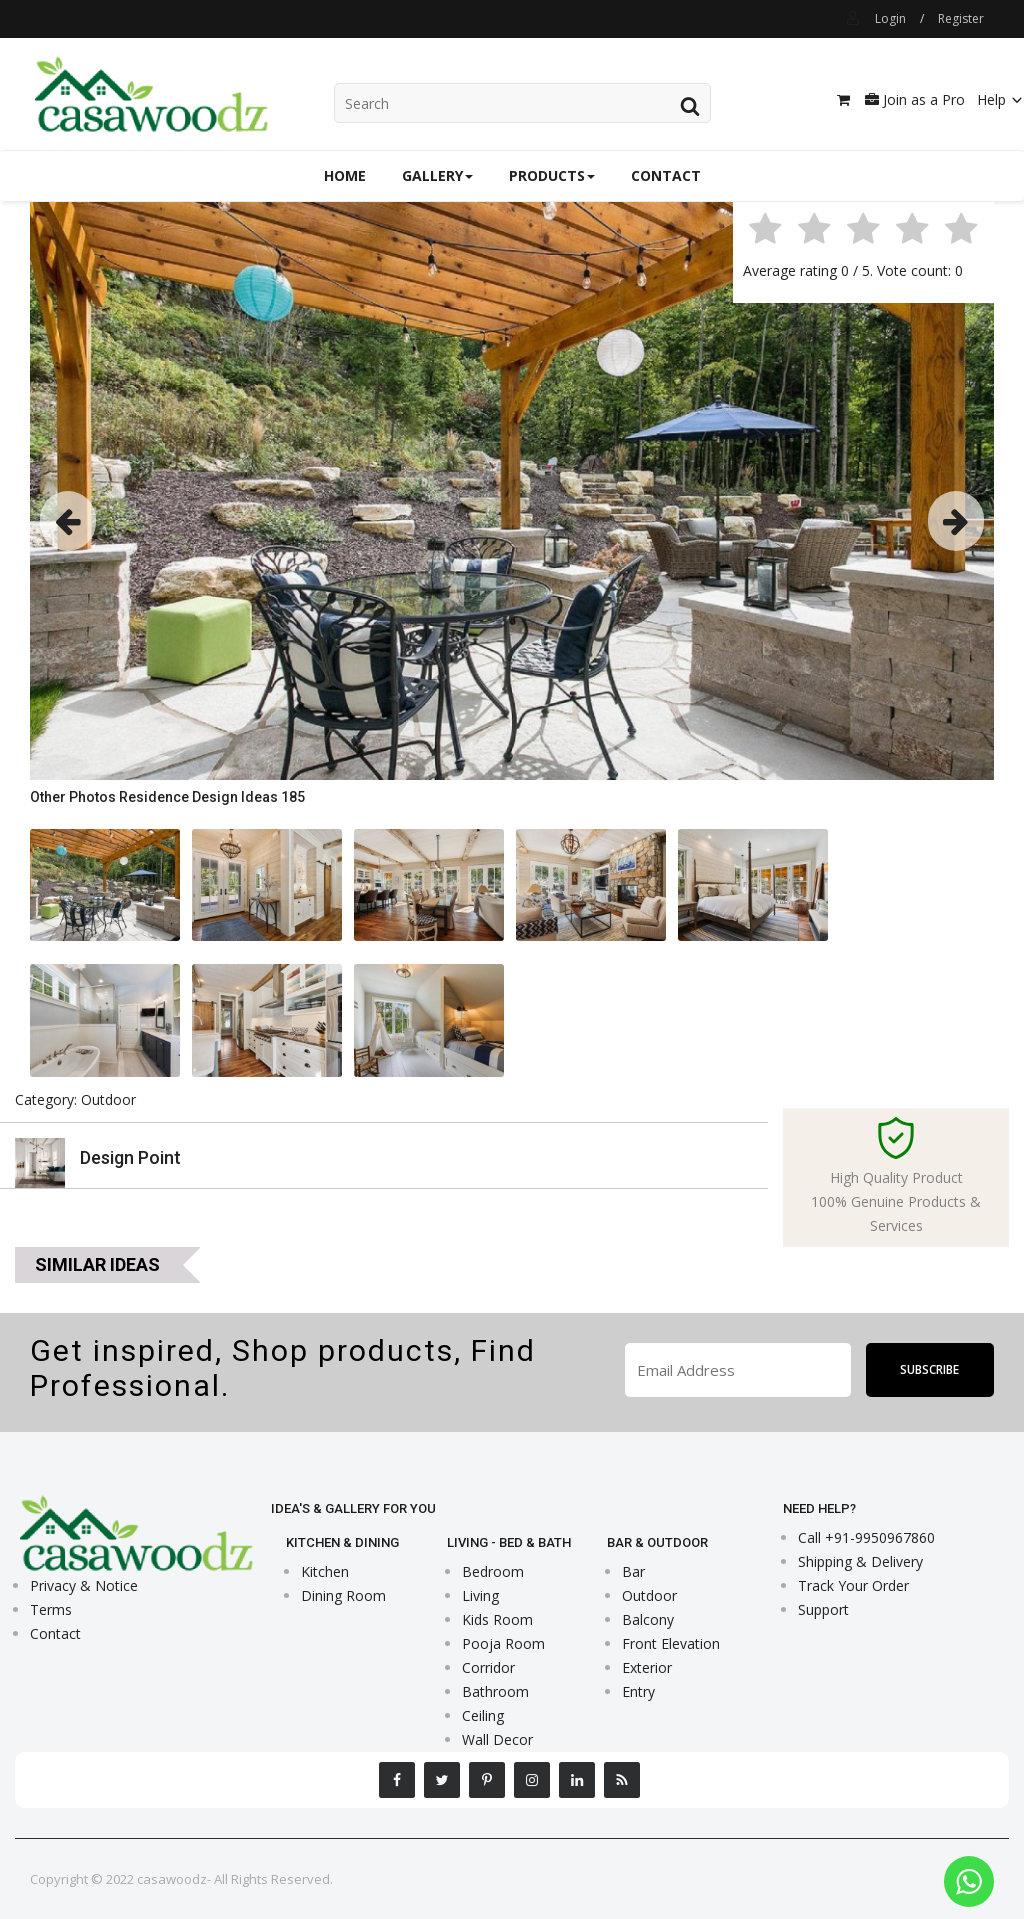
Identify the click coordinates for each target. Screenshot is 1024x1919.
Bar (633, 1571)
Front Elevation (671, 1643)
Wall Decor (497, 1739)
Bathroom (495, 1691)
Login (890, 18)
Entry (638, 1691)
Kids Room (497, 1619)
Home (345, 175)
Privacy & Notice (84, 1585)
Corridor (488, 1667)
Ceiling (483, 1715)
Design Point (130, 1157)
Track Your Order (853, 1585)
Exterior (647, 1667)
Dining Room (343, 1595)
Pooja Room (503, 1643)
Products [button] (552, 175)
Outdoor (649, 1595)
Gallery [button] (437, 175)
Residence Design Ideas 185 (212, 797)
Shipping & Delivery (860, 1561)
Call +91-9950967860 (866, 1537)
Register (961, 18)
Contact (666, 175)
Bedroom (493, 1571)
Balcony (648, 1619)
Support (823, 1609)
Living (480, 1595)
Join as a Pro (915, 99)
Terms (51, 1609)
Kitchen (325, 1571)
